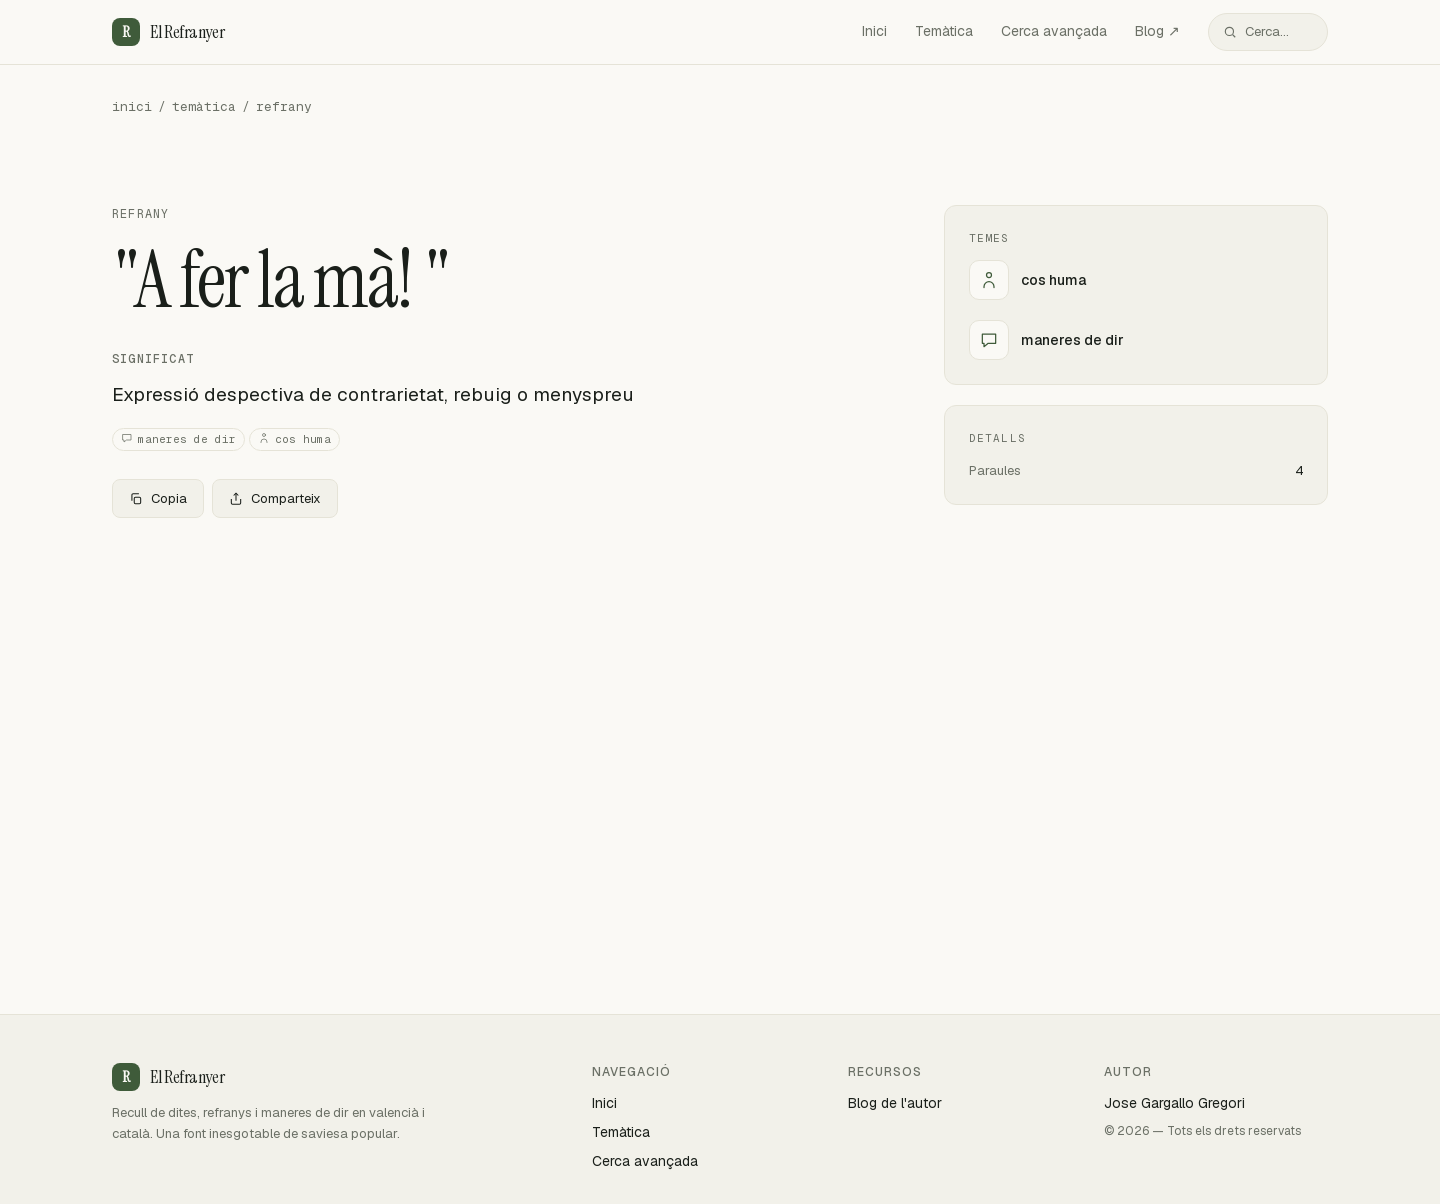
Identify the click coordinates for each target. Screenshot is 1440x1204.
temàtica (204, 106)
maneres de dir (178, 439)
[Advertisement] (496, 682)
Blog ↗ (1157, 31)
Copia (158, 498)
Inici (874, 31)
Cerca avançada (1054, 31)
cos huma (294, 439)
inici (132, 106)
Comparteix (275, 498)
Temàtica (944, 31)
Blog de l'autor (895, 1103)
